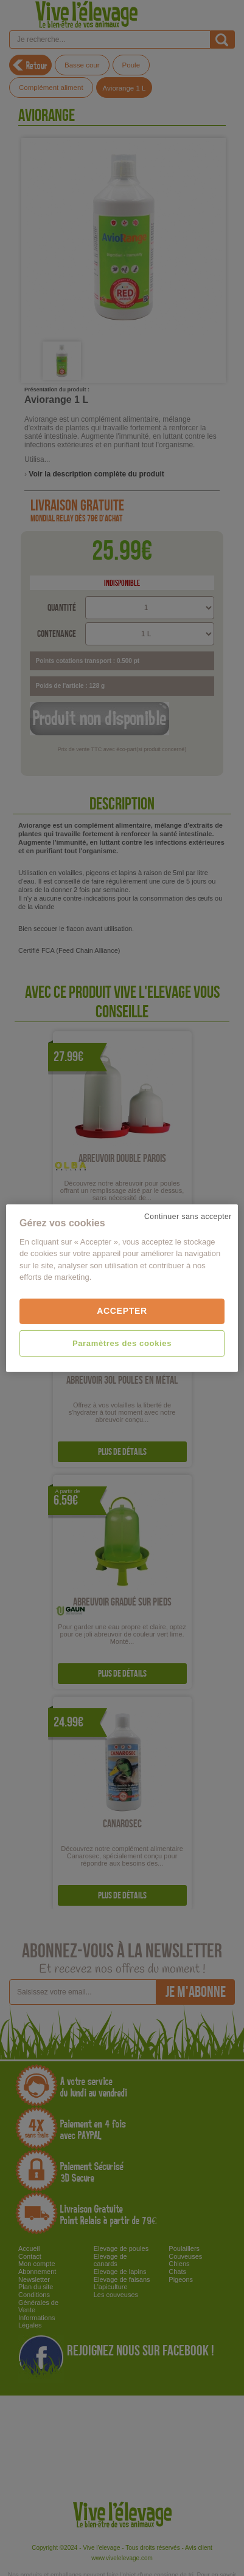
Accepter (122, 1311)
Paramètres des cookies (122, 1342)
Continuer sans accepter (188, 1216)
